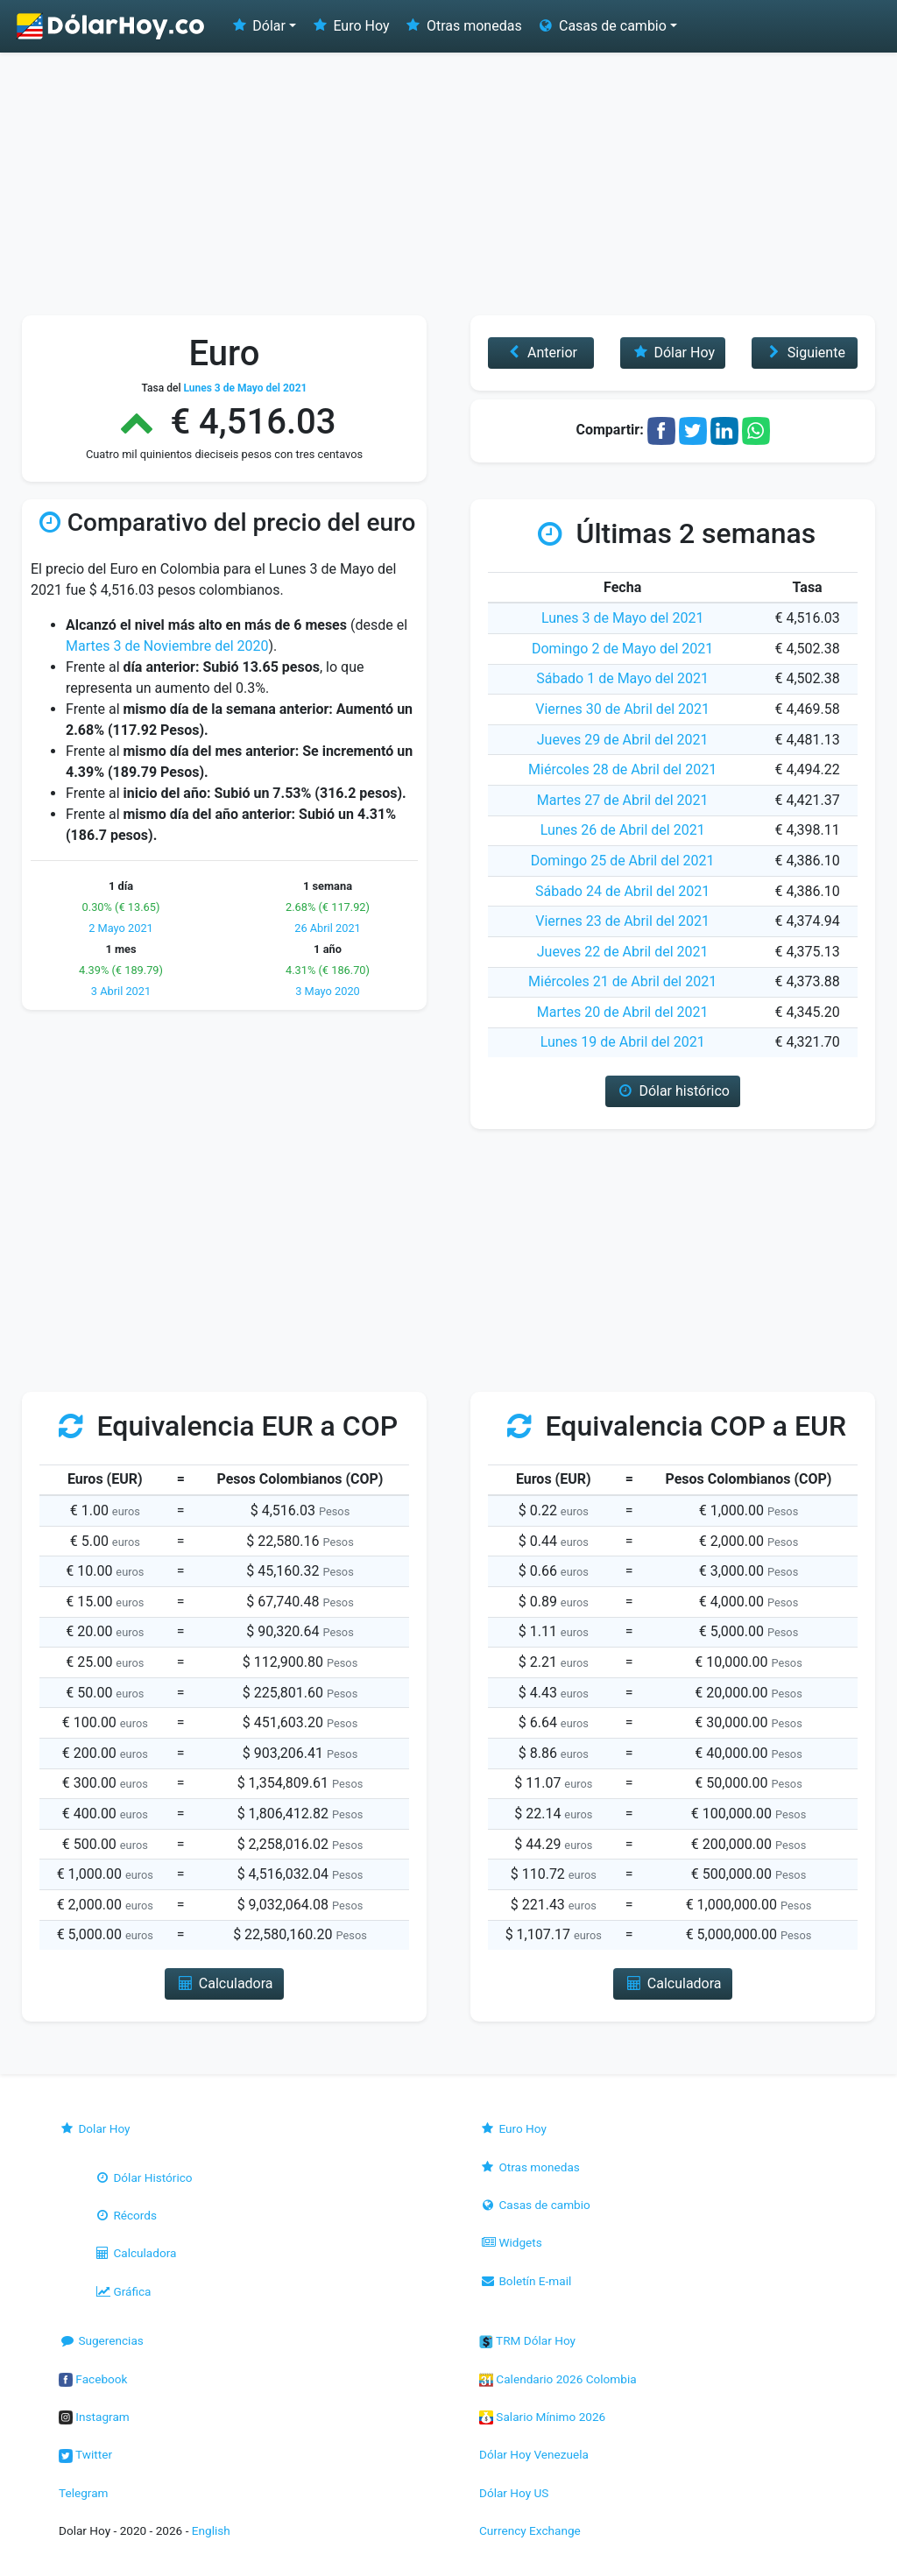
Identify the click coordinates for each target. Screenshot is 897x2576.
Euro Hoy (349, 26)
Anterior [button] (541, 352)
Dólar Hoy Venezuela (534, 2454)
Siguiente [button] (804, 352)
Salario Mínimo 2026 (542, 2417)
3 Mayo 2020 (327, 991)
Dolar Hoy (95, 2128)
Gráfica (122, 2291)
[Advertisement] (448, 184)
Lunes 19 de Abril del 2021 (622, 1042)
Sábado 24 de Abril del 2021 (622, 891)
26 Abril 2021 (327, 928)
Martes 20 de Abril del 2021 (623, 1012)
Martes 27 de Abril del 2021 (623, 800)
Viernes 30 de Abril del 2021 (622, 709)
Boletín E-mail (525, 2281)
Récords (125, 2215)
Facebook (93, 2379)
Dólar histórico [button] (673, 1091)
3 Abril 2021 (121, 991)
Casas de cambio (534, 2205)
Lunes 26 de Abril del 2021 (622, 830)
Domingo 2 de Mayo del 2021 (622, 648)
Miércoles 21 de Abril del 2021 (622, 981)
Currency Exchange (530, 2530)
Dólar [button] (258, 26)
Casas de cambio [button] (601, 26)
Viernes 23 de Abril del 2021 (622, 921)
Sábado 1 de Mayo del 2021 (622, 678)
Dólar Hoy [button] (673, 352)
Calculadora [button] (223, 1983)
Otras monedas (463, 26)
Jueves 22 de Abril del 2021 (623, 951)
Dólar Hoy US (513, 2493)
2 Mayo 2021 (120, 928)
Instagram (94, 2417)
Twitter (85, 2454)
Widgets (510, 2242)
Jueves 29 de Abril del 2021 (623, 739)
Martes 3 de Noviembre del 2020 (167, 646)
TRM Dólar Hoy (527, 2340)
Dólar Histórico (143, 2177)
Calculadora (135, 2253)
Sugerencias (101, 2340)
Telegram (83, 2493)
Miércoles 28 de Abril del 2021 (622, 769)
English (211, 2530)
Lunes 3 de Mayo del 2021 (622, 618)
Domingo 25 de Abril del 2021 (623, 860)
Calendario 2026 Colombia (558, 2379)
